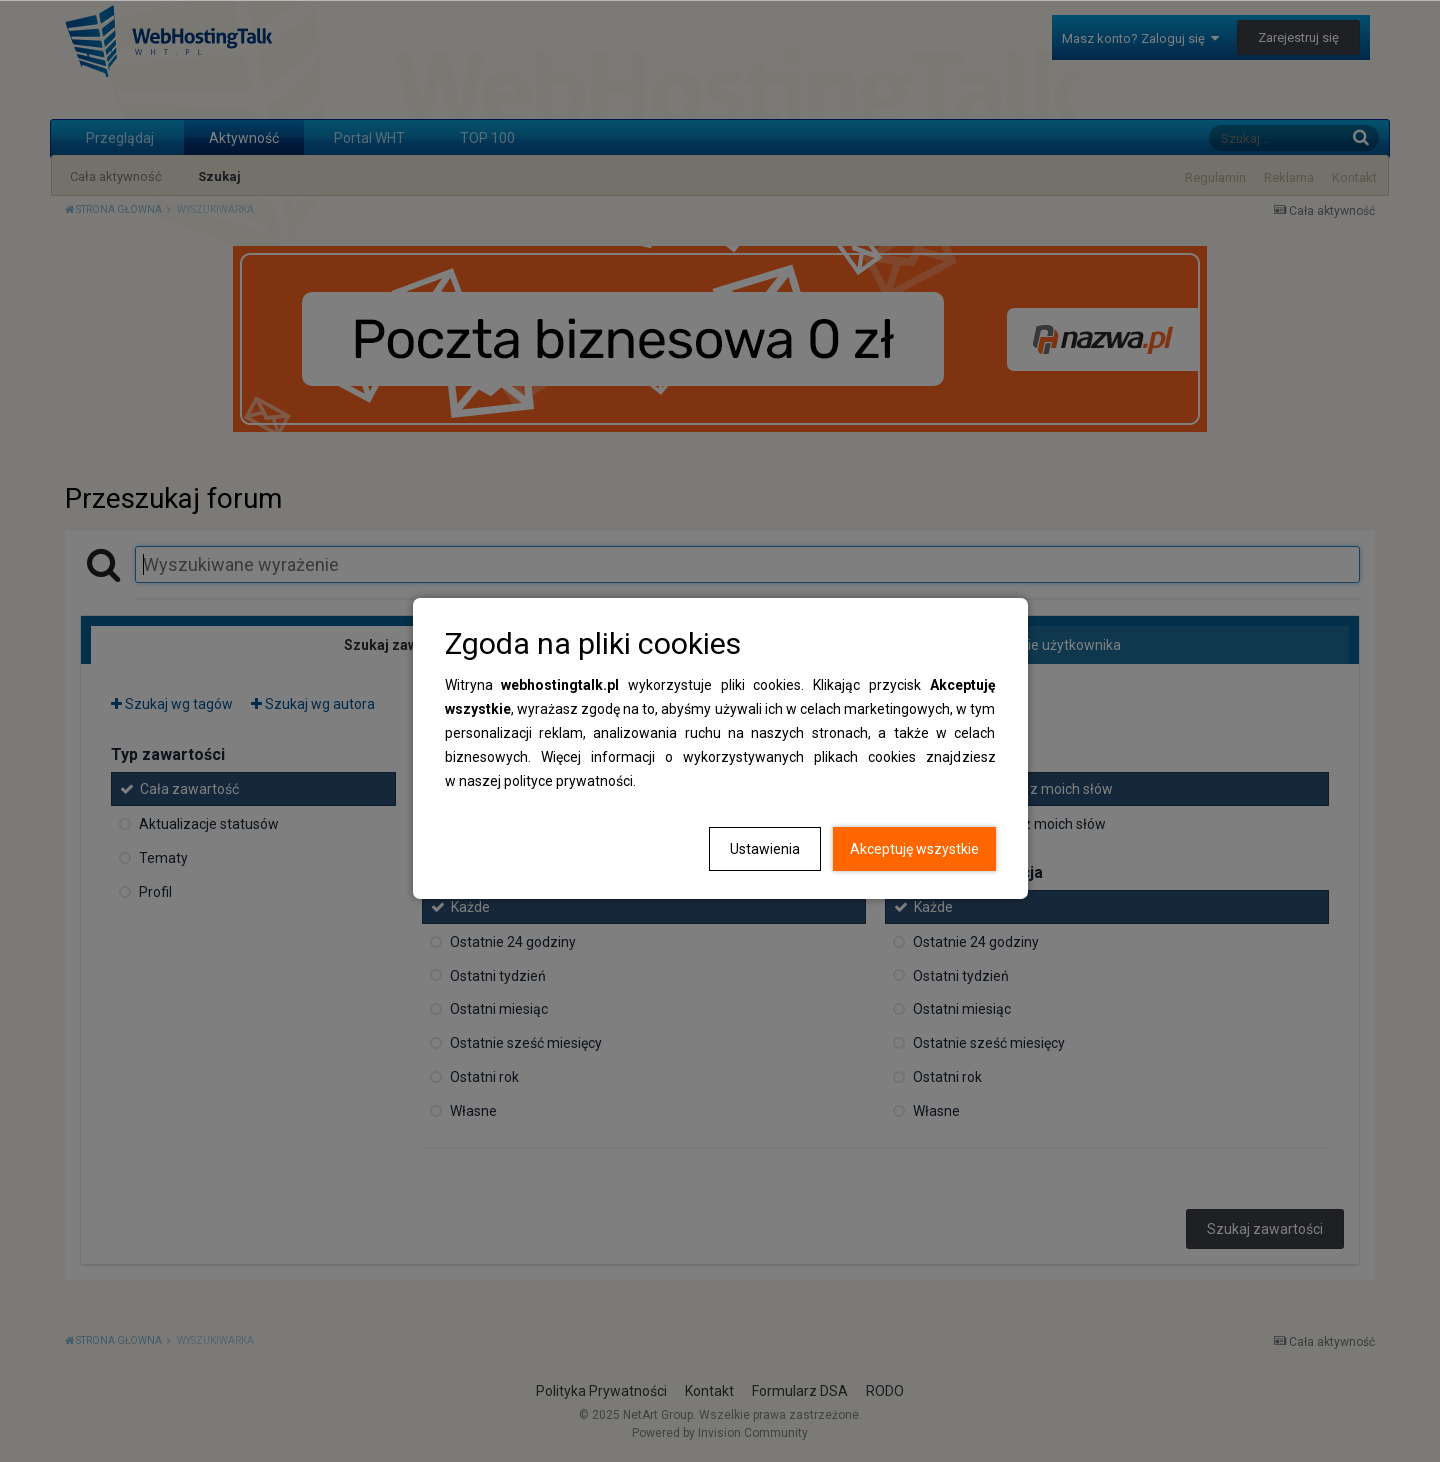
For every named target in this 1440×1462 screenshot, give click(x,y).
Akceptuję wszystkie (914, 849)
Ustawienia (765, 849)
